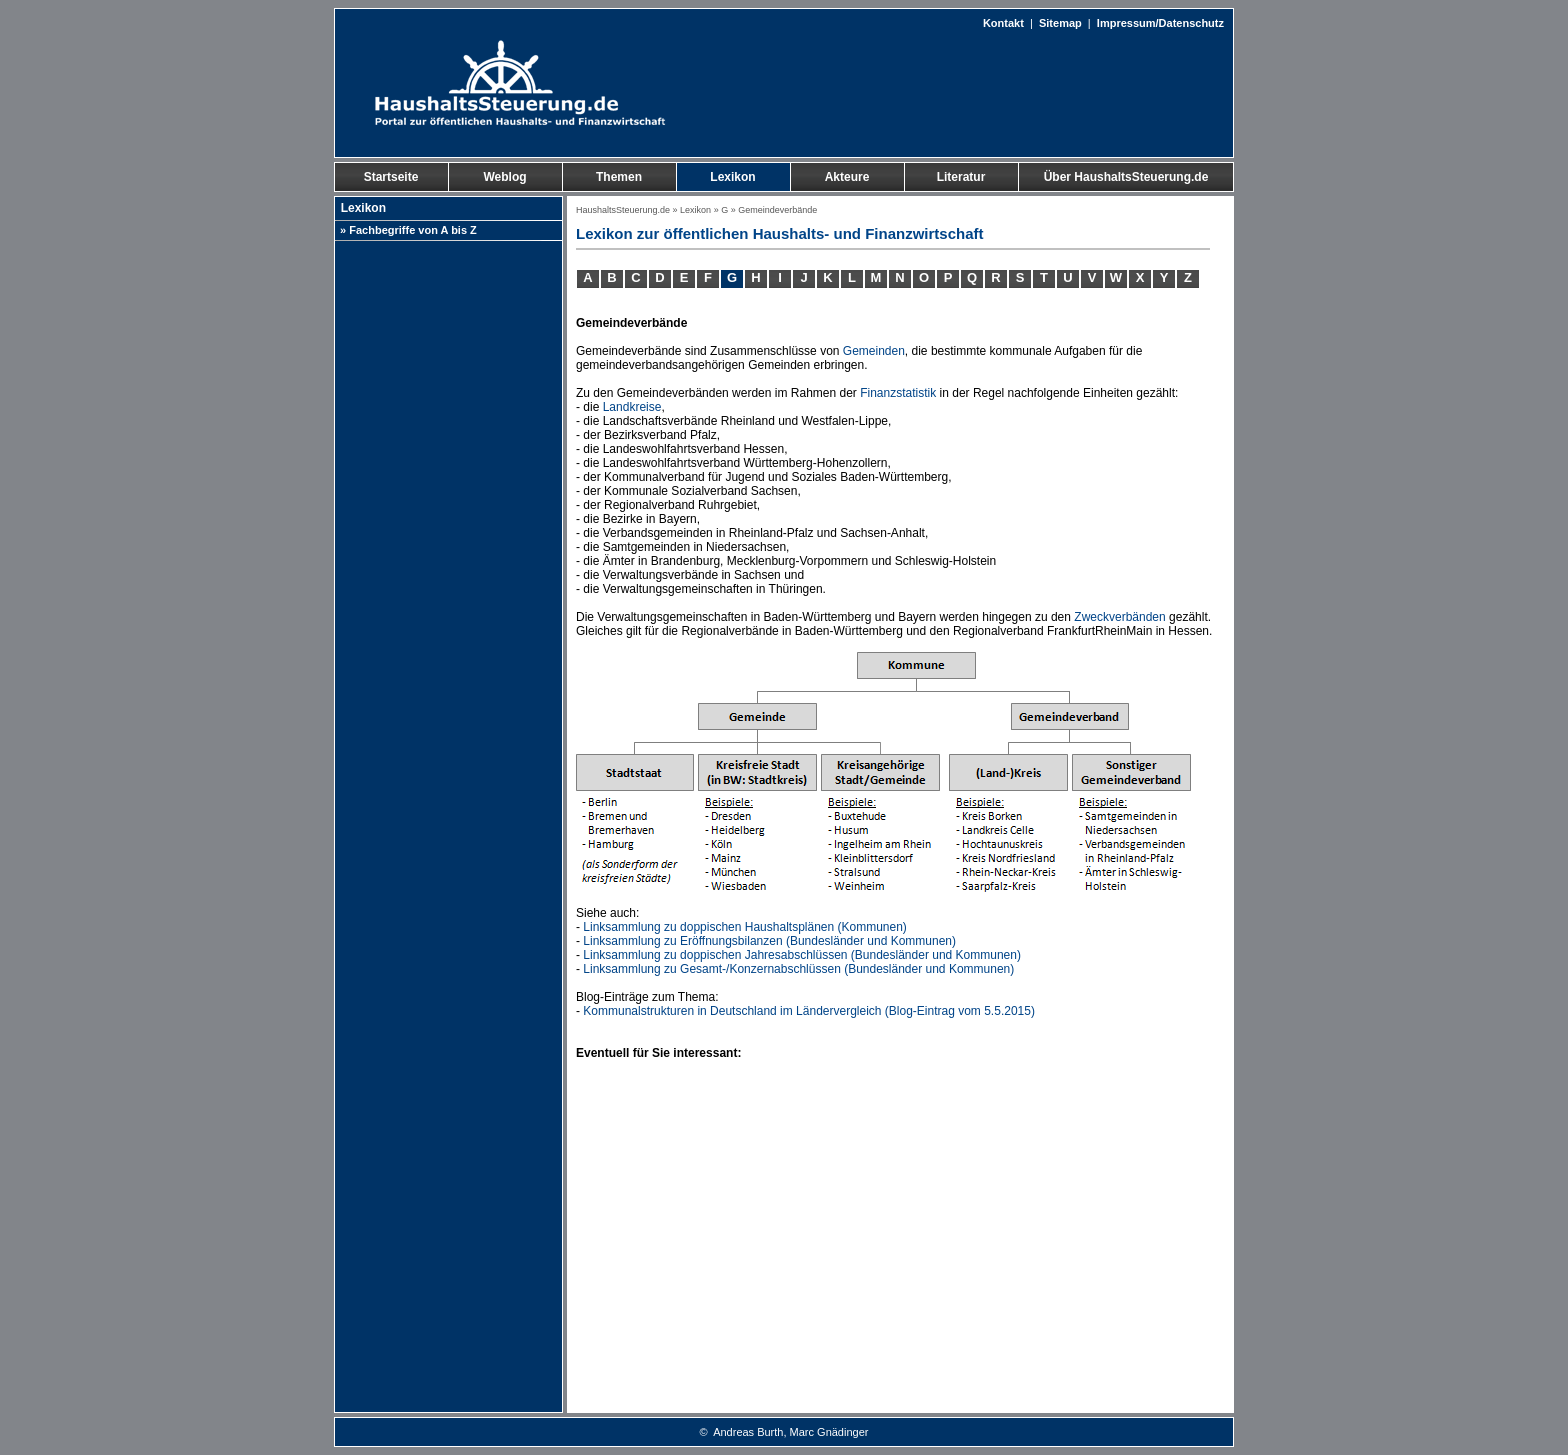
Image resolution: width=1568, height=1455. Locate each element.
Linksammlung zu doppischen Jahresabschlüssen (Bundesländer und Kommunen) (802, 955)
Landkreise (632, 407)
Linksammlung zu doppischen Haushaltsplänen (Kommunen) (745, 927)
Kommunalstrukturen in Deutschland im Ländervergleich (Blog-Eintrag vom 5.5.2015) (809, 1011)
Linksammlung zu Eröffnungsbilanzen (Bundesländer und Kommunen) (769, 941)
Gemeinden (874, 351)
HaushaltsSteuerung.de (623, 210)
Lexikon (695, 210)
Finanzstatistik (898, 393)
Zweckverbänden (1119, 617)
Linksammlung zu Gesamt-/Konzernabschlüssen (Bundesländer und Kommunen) (798, 969)
